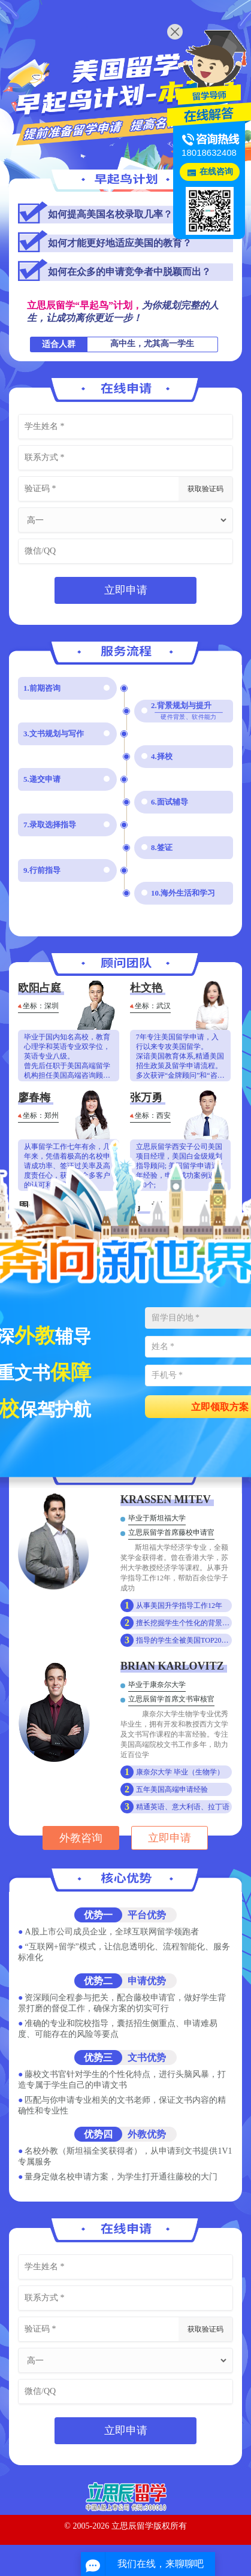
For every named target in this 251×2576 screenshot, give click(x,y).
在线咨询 (216, 171)
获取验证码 (205, 489)
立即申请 (125, 590)
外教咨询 (80, 1838)
